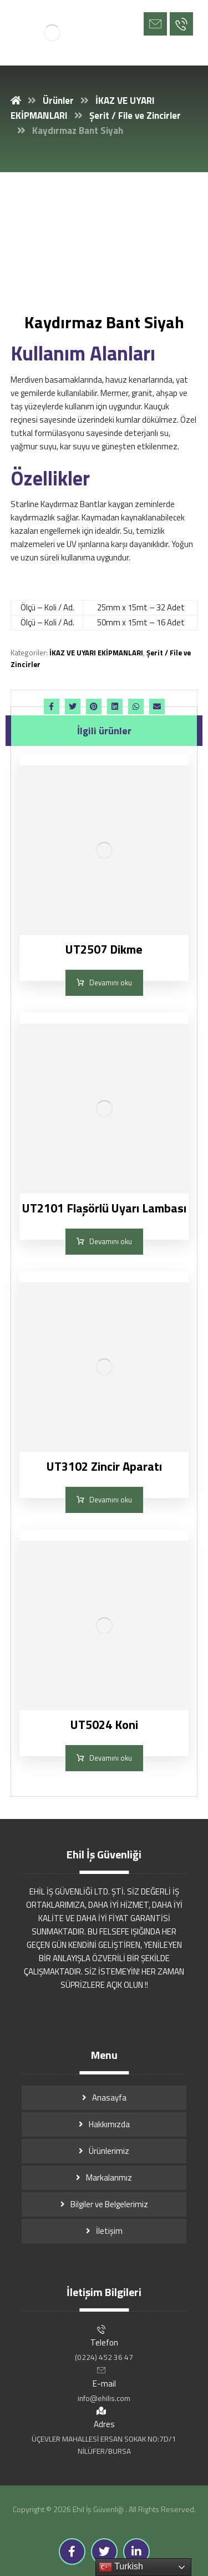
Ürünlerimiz (109, 2150)
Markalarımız (109, 2177)
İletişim (109, 2230)
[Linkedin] (136, 2551)
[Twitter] (104, 2551)
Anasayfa (109, 2097)
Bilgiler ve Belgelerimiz (109, 2204)
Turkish (121, 2567)
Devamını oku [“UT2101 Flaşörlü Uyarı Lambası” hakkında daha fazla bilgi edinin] (110, 1241)
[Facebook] (72, 2551)
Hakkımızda (109, 2124)
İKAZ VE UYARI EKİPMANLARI (96, 652)
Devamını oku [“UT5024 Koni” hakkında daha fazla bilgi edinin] (110, 1757)
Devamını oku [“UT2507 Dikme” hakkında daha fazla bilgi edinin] (110, 982)
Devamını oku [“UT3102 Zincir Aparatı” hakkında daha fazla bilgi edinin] (110, 1499)
